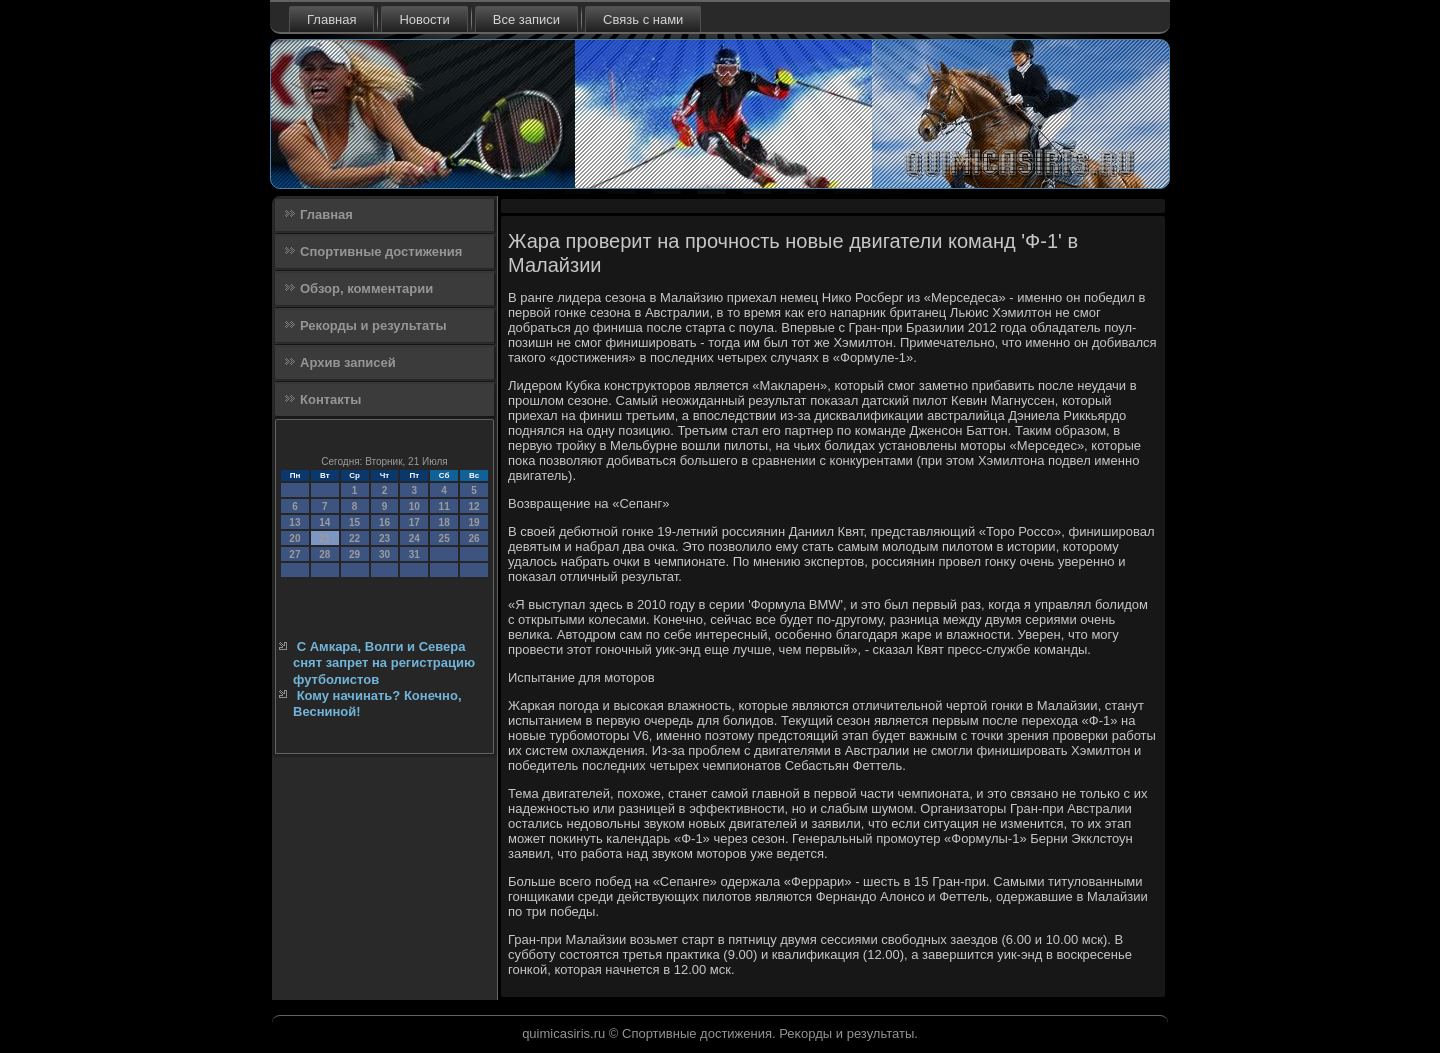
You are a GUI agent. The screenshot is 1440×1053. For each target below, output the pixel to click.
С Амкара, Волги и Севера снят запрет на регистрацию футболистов (384, 663)
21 (324, 538)
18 (444, 522)
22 (354, 538)
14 (324, 522)
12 (473, 506)
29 (354, 554)
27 (294, 554)
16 (384, 522)
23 (384, 538)
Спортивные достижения (381, 251)
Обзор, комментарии (366, 288)
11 (444, 506)
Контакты (330, 399)
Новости (424, 19)
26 (473, 538)
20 (294, 538)
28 (324, 554)
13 (294, 522)
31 (414, 554)
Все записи (526, 19)
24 (414, 538)
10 (414, 506)
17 (414, 522)
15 (354, 522)
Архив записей (348, 362)
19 (473, 522)
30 (384, 554)
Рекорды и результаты (373, 325)
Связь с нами (643, 19)
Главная (331, 19)
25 (444, 538)
